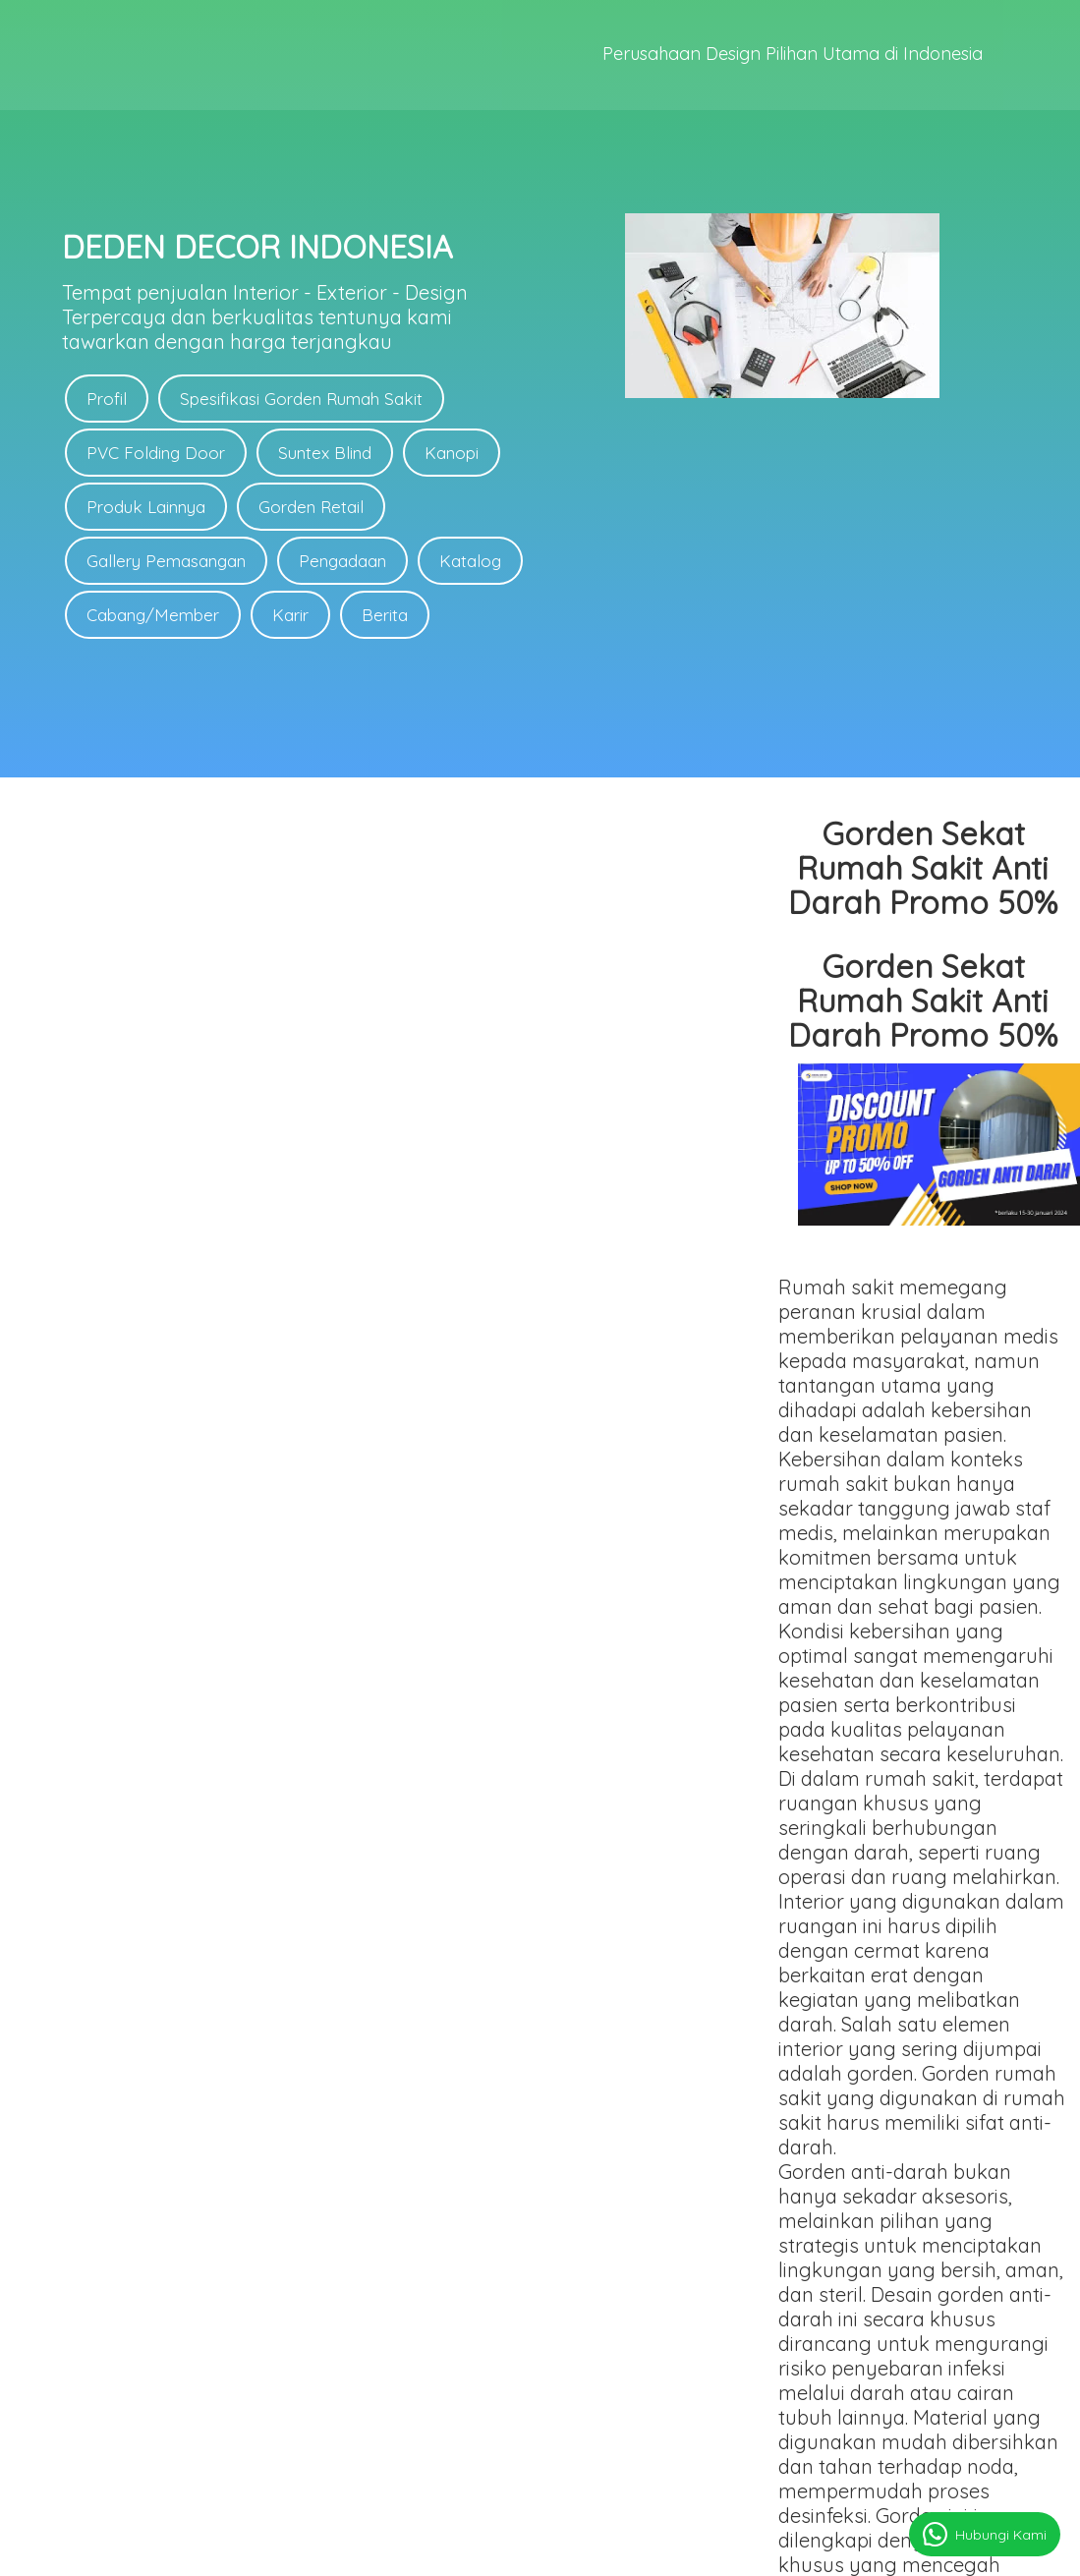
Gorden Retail (311, 506)
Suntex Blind (324, 452)
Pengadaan (342, 560)
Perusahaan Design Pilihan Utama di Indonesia (792, 55)
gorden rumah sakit (481, 1979)
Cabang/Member (152, 614)
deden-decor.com (599, 2552)
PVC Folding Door (155, 452)
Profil (106, 398)
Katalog (470, 560)
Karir (290, 614)
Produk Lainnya (145, 506)
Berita (385, 614)
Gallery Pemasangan (166, 560)
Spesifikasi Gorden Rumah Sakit (301, 398)
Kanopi (452, 452)
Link (564, 2339)
